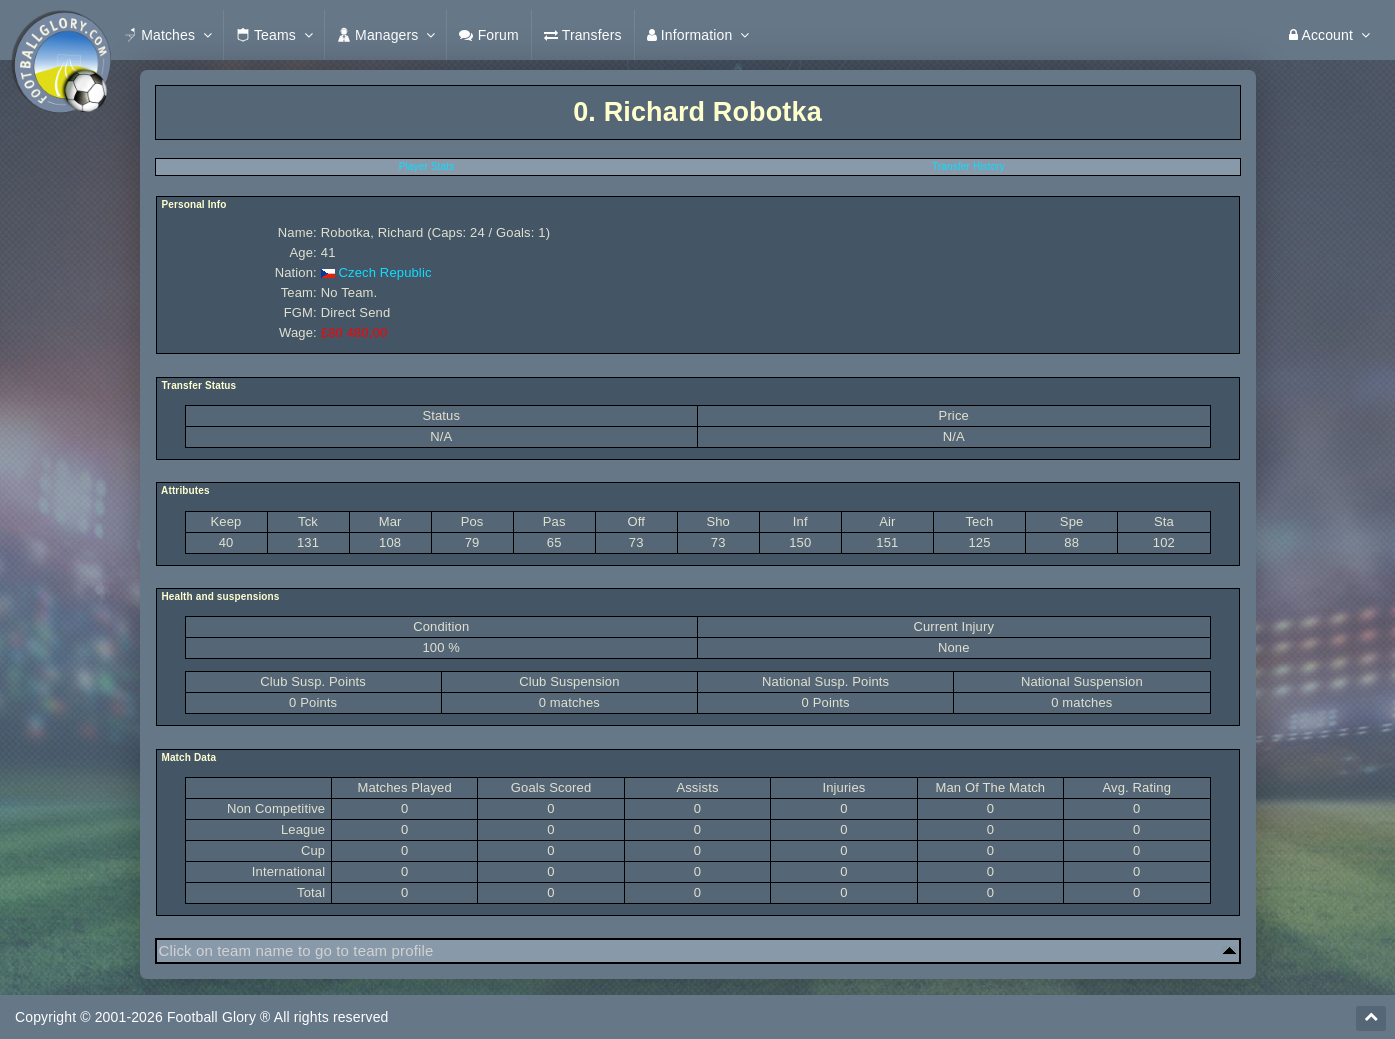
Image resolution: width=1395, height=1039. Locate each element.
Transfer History (968, 166)
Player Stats (427, 166)
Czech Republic (385, 272)
